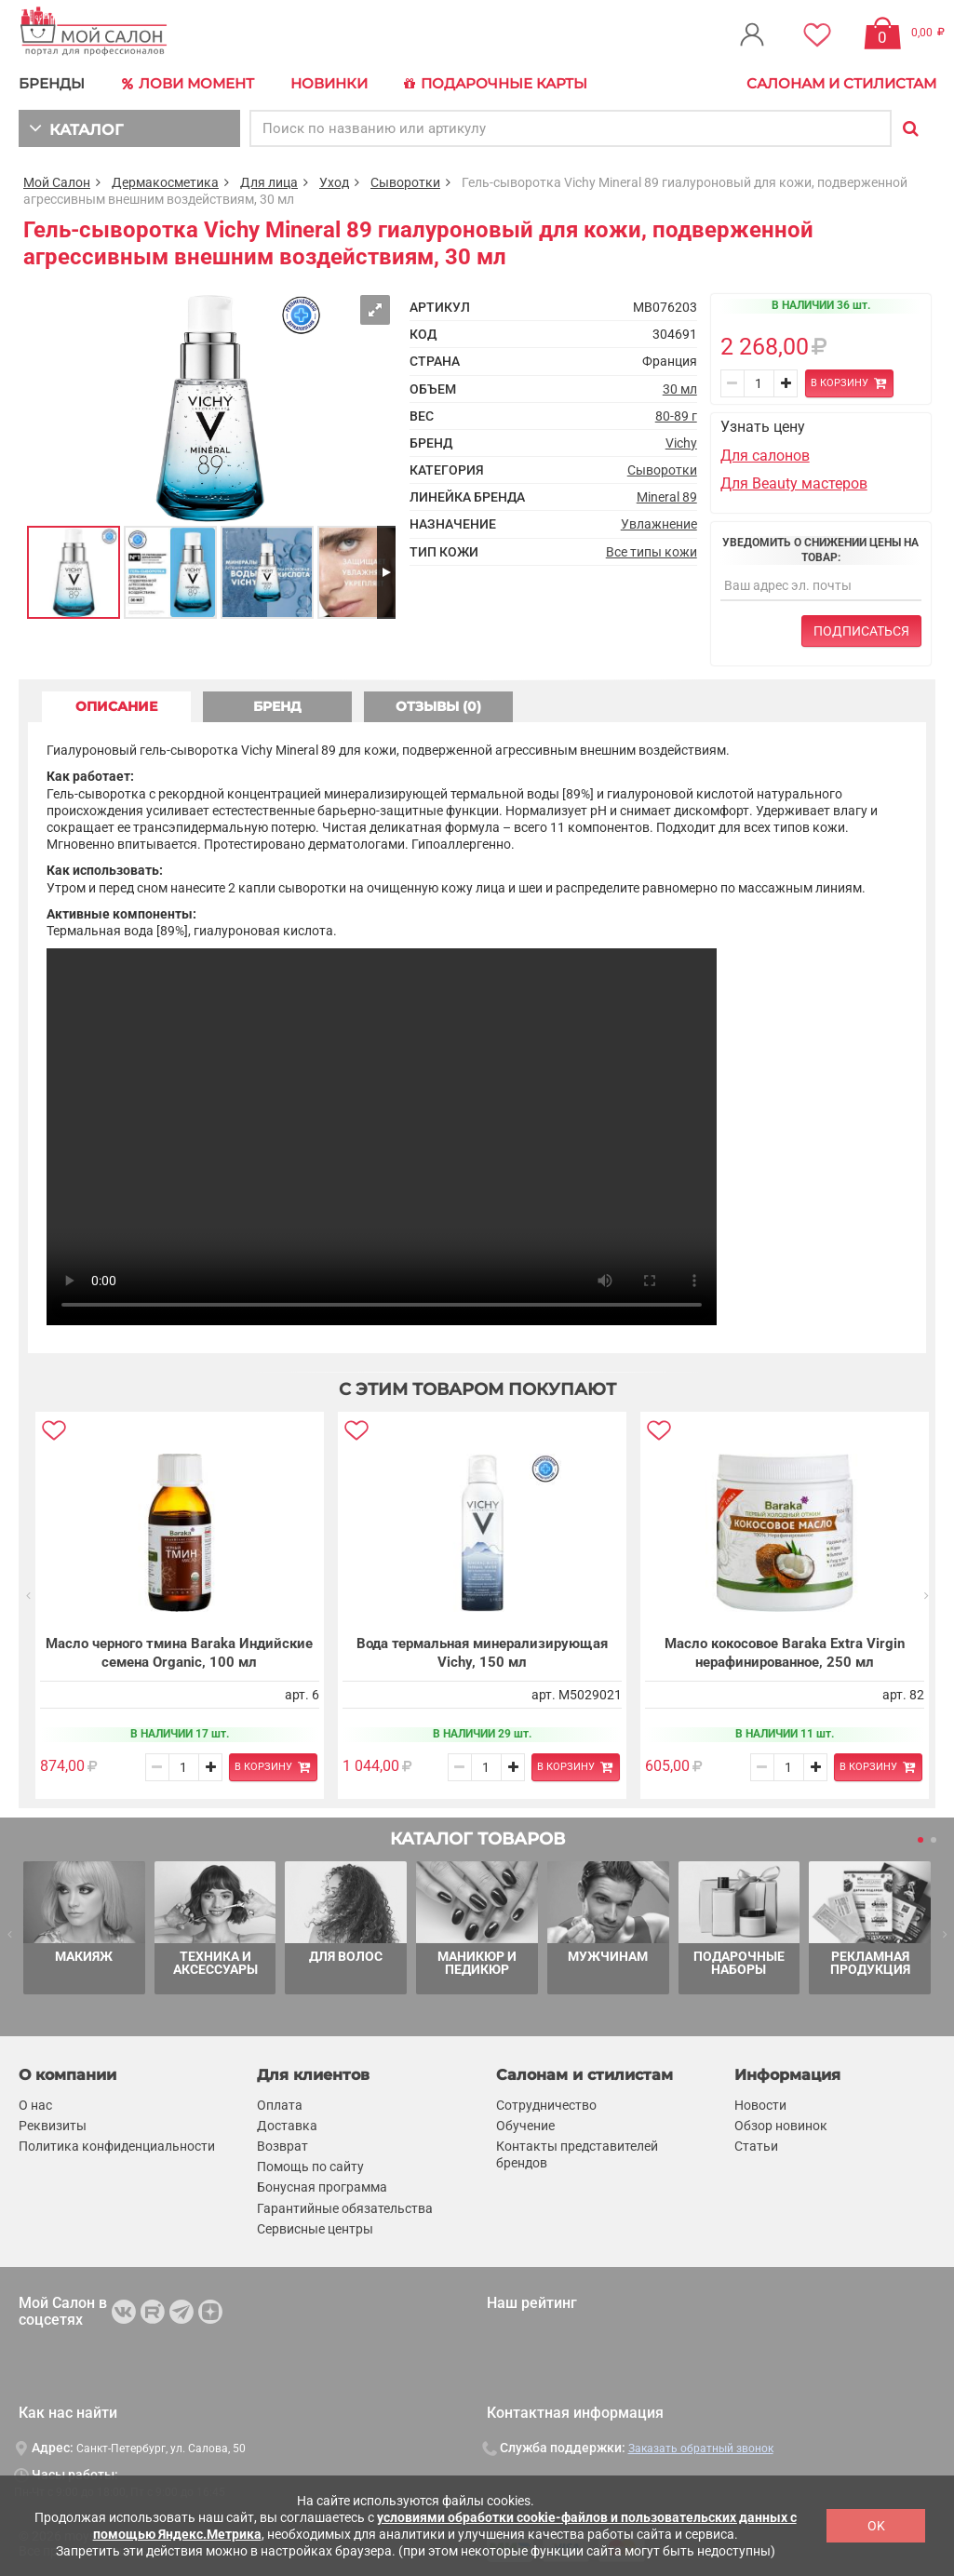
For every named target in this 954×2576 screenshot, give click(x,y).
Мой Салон (56, 182)
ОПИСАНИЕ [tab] (116, 706)
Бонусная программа (322, 2187)
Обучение (525, 2125)
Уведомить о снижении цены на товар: (820, 550)
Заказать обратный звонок (700, 2448)
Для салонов (765, 455)
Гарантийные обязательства (345, 2208)
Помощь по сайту (310, 2166)
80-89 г (676, 416)
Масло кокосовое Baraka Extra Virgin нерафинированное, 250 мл (784, 1652)
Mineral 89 (667, 497)
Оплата (279, 2105)
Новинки (329, 83)
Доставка (287, 2125)
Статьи (756, 2146)
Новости (760, 2105)
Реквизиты (53, 2125)
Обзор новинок (780, 2125)
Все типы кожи (651, 551)
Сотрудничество (546, 2105)
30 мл (680, 389)
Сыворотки (405, 182)
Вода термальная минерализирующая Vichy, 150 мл (481, 1652)
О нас (35, 2105)
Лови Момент (188, 84)
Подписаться (861, 631)
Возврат (282, 2146)
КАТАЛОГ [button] (76, 128)
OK (876, 2525)
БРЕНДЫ (52, 83)
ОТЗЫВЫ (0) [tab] (438, 706)
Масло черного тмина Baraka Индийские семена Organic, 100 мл (179, 1652)
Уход (334, 182)
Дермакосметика (165, 182)
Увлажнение (659, 524)
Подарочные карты (495, 84)
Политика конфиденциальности (117, 2146)
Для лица (269, 182)
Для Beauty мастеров (793, 483)
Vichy (681, 443)
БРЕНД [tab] (277, 706)
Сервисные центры (315, 2228)
